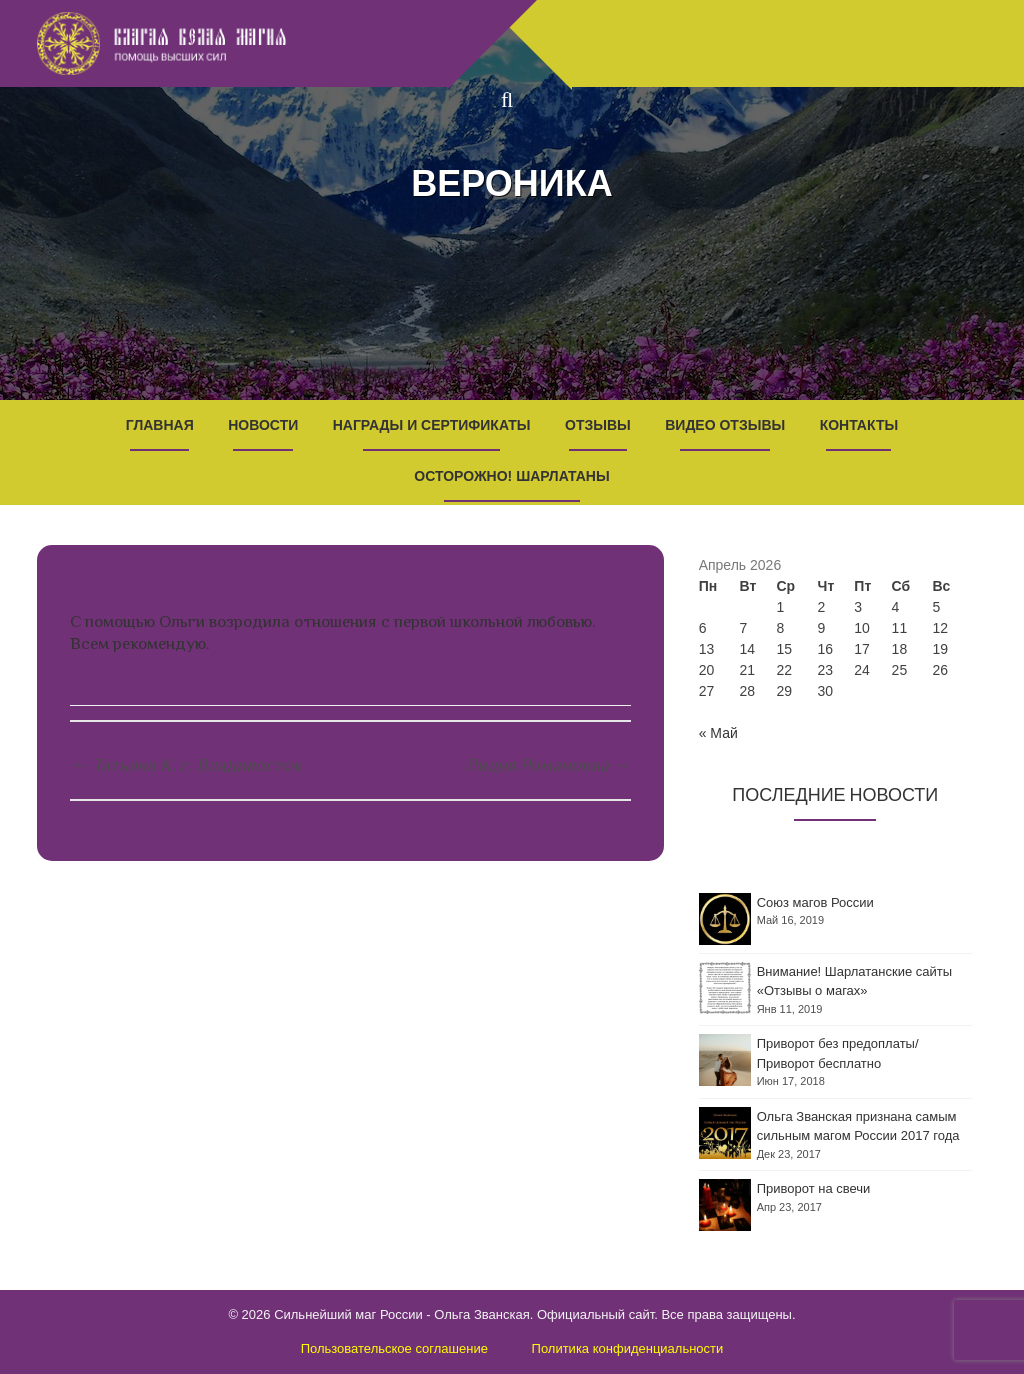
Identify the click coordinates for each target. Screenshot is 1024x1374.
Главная (160, 425)
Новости (263, 425)
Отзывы (598, 425)
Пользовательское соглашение (394, 1348)
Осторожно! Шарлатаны (511, 476)
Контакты (859, 425)
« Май (718, 733)
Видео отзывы (725, 425)
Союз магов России (815, 902)
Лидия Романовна (548, 765)
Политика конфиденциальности (628, 1348)
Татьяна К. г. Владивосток (186, 765)
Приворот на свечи (814, 1188)
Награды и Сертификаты (432, 425)
